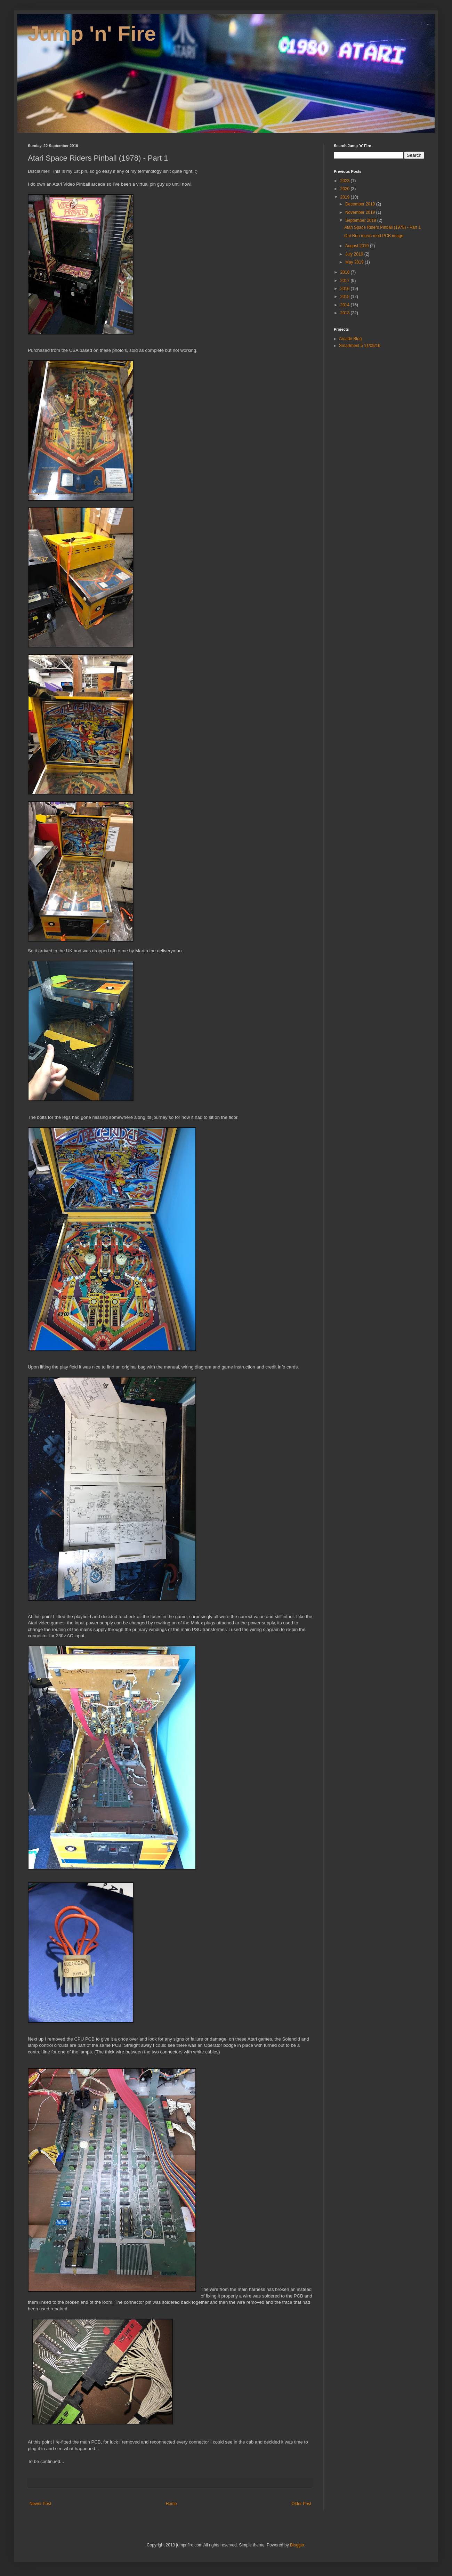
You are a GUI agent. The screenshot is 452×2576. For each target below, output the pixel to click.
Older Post (301, 2503)
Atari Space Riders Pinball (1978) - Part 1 (382, 227)
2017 (345, 280)
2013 (345, 312)
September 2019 (361, 220)
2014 (345, 304)
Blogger (297, 2545)
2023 (345, 180)
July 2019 (354, 254)
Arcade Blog (350, 338)
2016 (345, 288)
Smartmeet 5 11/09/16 (359, 345)
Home (171, 2503)
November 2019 (360, 212)
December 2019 (360, 204)
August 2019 (357, 245)
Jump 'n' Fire (92, 33)
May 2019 (355, 262)
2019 (345, 197)
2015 (345, 296)
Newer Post (40, 2503)
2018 (345, 272)
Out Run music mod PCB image (373, 235)
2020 (345, 188)
